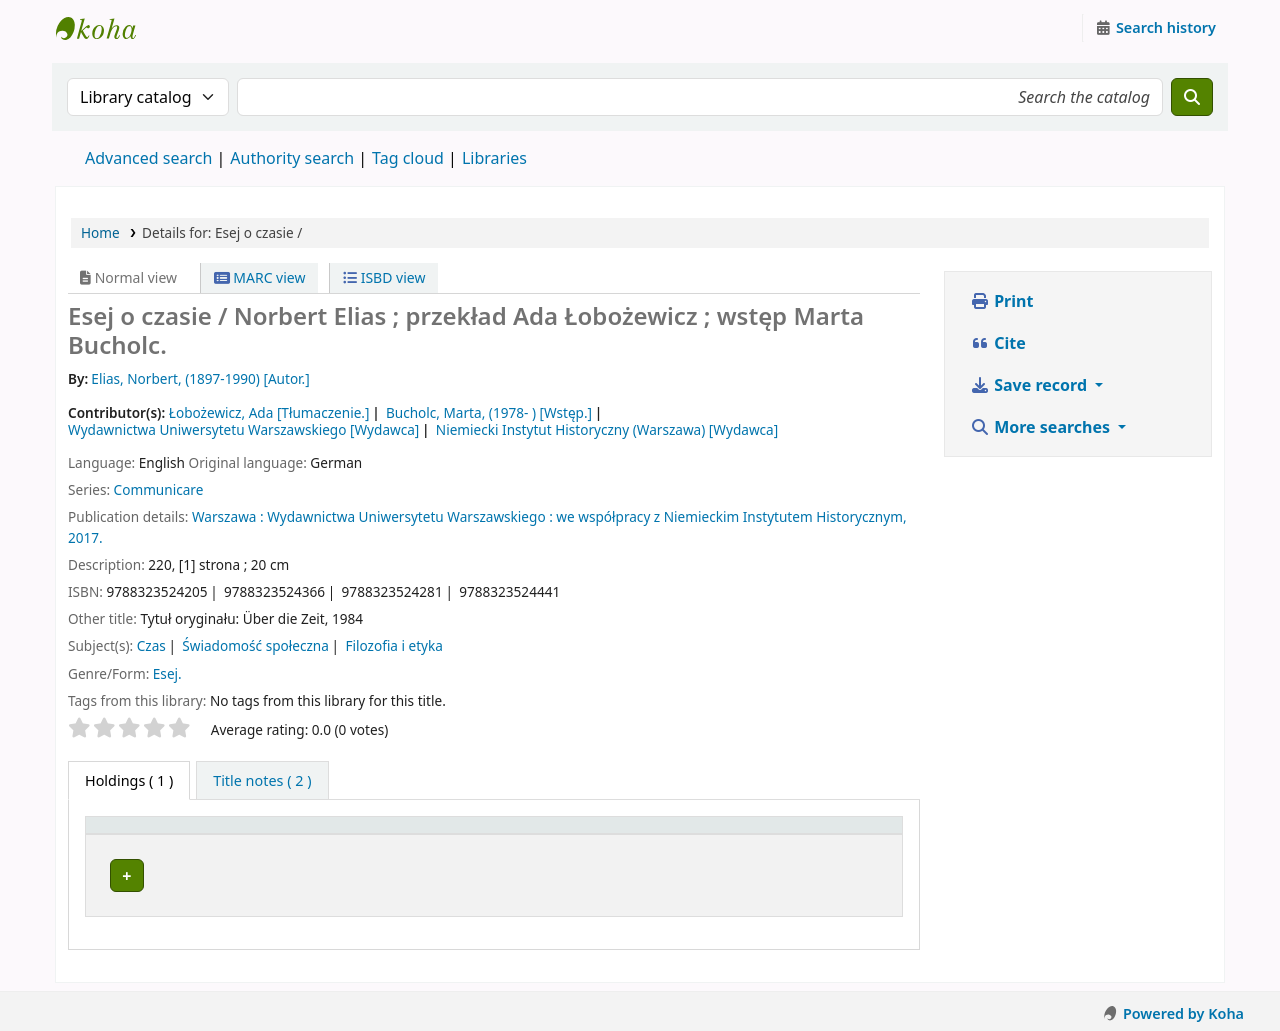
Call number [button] (673, 834)
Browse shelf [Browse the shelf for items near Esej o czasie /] (722, 872)
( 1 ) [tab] (129, 780)
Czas (151, 645)
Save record (1030, 385)
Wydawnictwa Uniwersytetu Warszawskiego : (410, 516)
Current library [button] (275, 834)
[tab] (262, 781)
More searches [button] (1042, 427)
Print (1001, 301)
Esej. (167, 673)
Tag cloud (408, 158)
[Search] (1192, 97)
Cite (998, 343)
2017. (85, 537)
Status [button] (835, 834)
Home (100, 232)
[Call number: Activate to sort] (712, 835)
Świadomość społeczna (255, 645)
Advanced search (148, 158)
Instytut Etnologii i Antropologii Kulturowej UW (106, 28)
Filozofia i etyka (394, 645)
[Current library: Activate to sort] (417, 835)
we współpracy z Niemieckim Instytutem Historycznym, (731, 516)
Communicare (159, 489)
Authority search (292, 158)
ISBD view (384, 277)
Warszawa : (228, 516)
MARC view (260, 277)
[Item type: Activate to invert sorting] (150, 835)
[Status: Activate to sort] (853, 835)
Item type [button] (129, 834)
